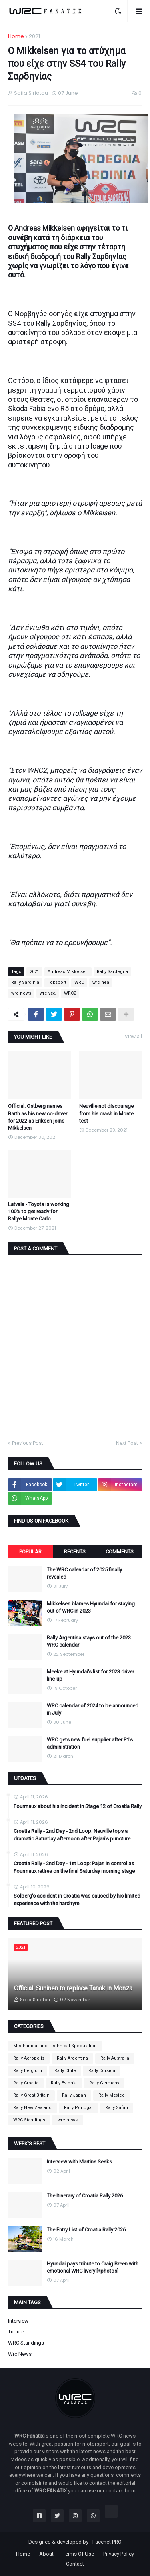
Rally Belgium (27, 2070)
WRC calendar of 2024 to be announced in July (92, 1709)
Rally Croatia (25, 2083)
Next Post (127, 1443)
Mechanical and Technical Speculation (55, 2045)
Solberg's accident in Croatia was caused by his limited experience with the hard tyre (77, 1899)
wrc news (21, 993)
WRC (79, 982)
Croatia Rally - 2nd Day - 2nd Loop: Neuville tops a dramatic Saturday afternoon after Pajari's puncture (72, 1834)
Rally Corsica (101, 2070)
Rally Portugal (78, 2107)
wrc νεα (48, 993)
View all (133, 1036)
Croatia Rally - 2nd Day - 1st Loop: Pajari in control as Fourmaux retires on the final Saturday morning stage (74, 1867)
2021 (34, 36)
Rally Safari (116, 2107)
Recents (75, 1552)
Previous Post (27, 1443)
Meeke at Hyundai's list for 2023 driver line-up (90, 1675)
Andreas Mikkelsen (68, 971)
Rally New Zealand (32, 2107)
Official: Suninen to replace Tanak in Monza (73, 1988)
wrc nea (100, 982)
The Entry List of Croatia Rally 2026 (86, 2230)
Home (16, 36)
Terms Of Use (78, 2554)
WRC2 (70, 993)
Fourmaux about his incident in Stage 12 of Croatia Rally (78, 1806)
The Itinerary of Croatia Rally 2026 (85, 2196)
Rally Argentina (72, 2058)
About (46, 2554)
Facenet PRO (107, 2542)
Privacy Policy (118, 2554)
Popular (30, 1552)
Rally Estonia (64, 2083)
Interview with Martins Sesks (79, 2162)
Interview (18, 2321)
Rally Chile (65, 2070)
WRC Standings (29, 2120)
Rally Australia (114, 2058)
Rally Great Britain (31, 2095)
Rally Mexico (111, 2095)
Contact (75, 2564)
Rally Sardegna (112, 971)
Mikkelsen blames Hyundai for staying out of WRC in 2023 (91, 1607)
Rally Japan (74, 2095)
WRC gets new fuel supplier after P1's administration (90, 1743)
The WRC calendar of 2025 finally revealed (84, 1573)
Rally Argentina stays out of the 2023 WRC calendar (89, 1641)
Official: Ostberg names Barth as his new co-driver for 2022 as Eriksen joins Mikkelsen (37, 1117)
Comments (120, 1552)
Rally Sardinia (25, 982)
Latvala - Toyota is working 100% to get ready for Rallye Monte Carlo (38, 1211)
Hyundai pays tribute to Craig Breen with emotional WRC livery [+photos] (92, 2267)
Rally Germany (104, 2083)
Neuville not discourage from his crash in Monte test (106, 1113)
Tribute (16, 2332)
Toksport (57, 982)
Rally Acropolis (28, 2058)
